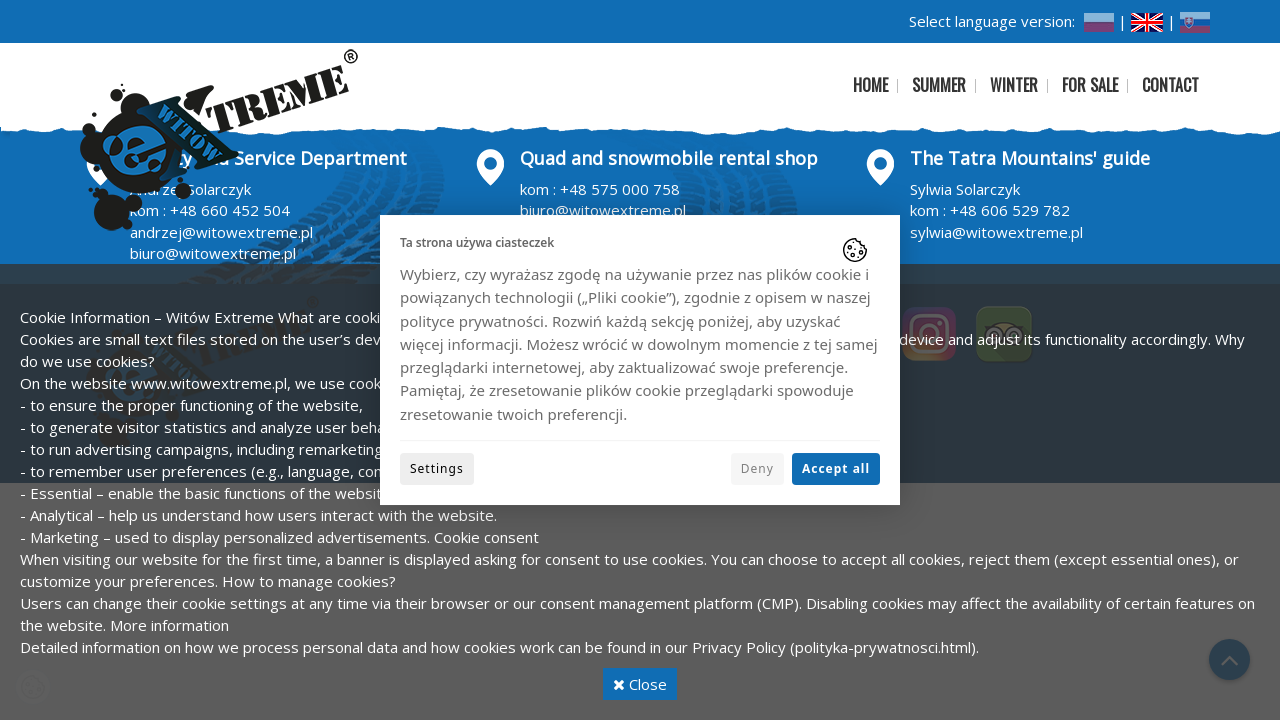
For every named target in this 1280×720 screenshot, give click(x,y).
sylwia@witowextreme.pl (996, 232)
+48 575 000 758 (620, 189)
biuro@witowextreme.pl (213, 253)
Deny (757, 468)
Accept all (836, 468)
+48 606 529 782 (1010, 210)
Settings (437, 468)
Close (640, 684)
